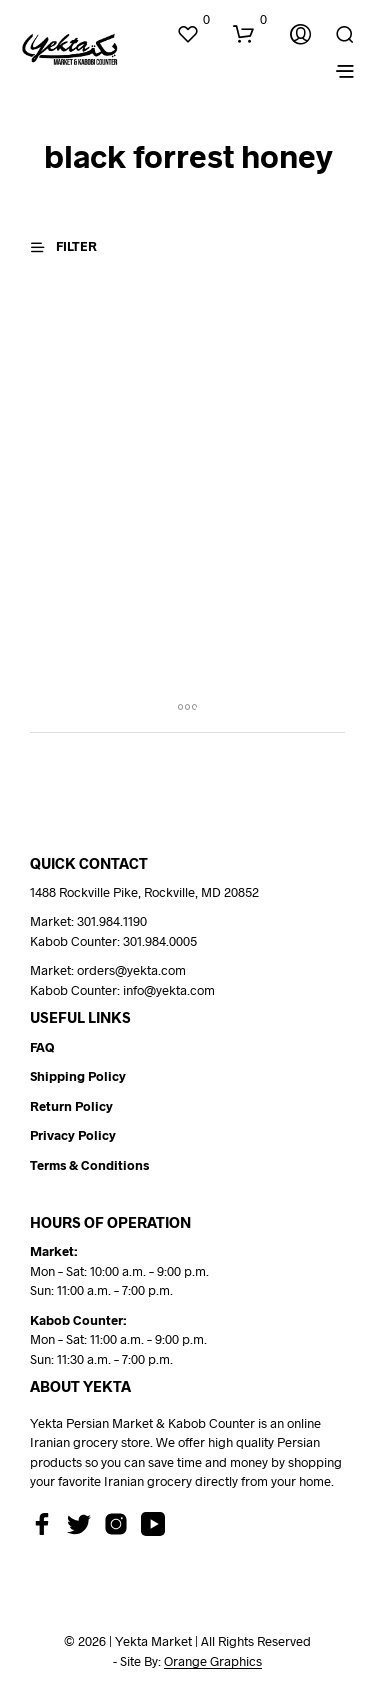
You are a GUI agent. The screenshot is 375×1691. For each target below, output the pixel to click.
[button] (193, 20)
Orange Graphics (213, 1661)
